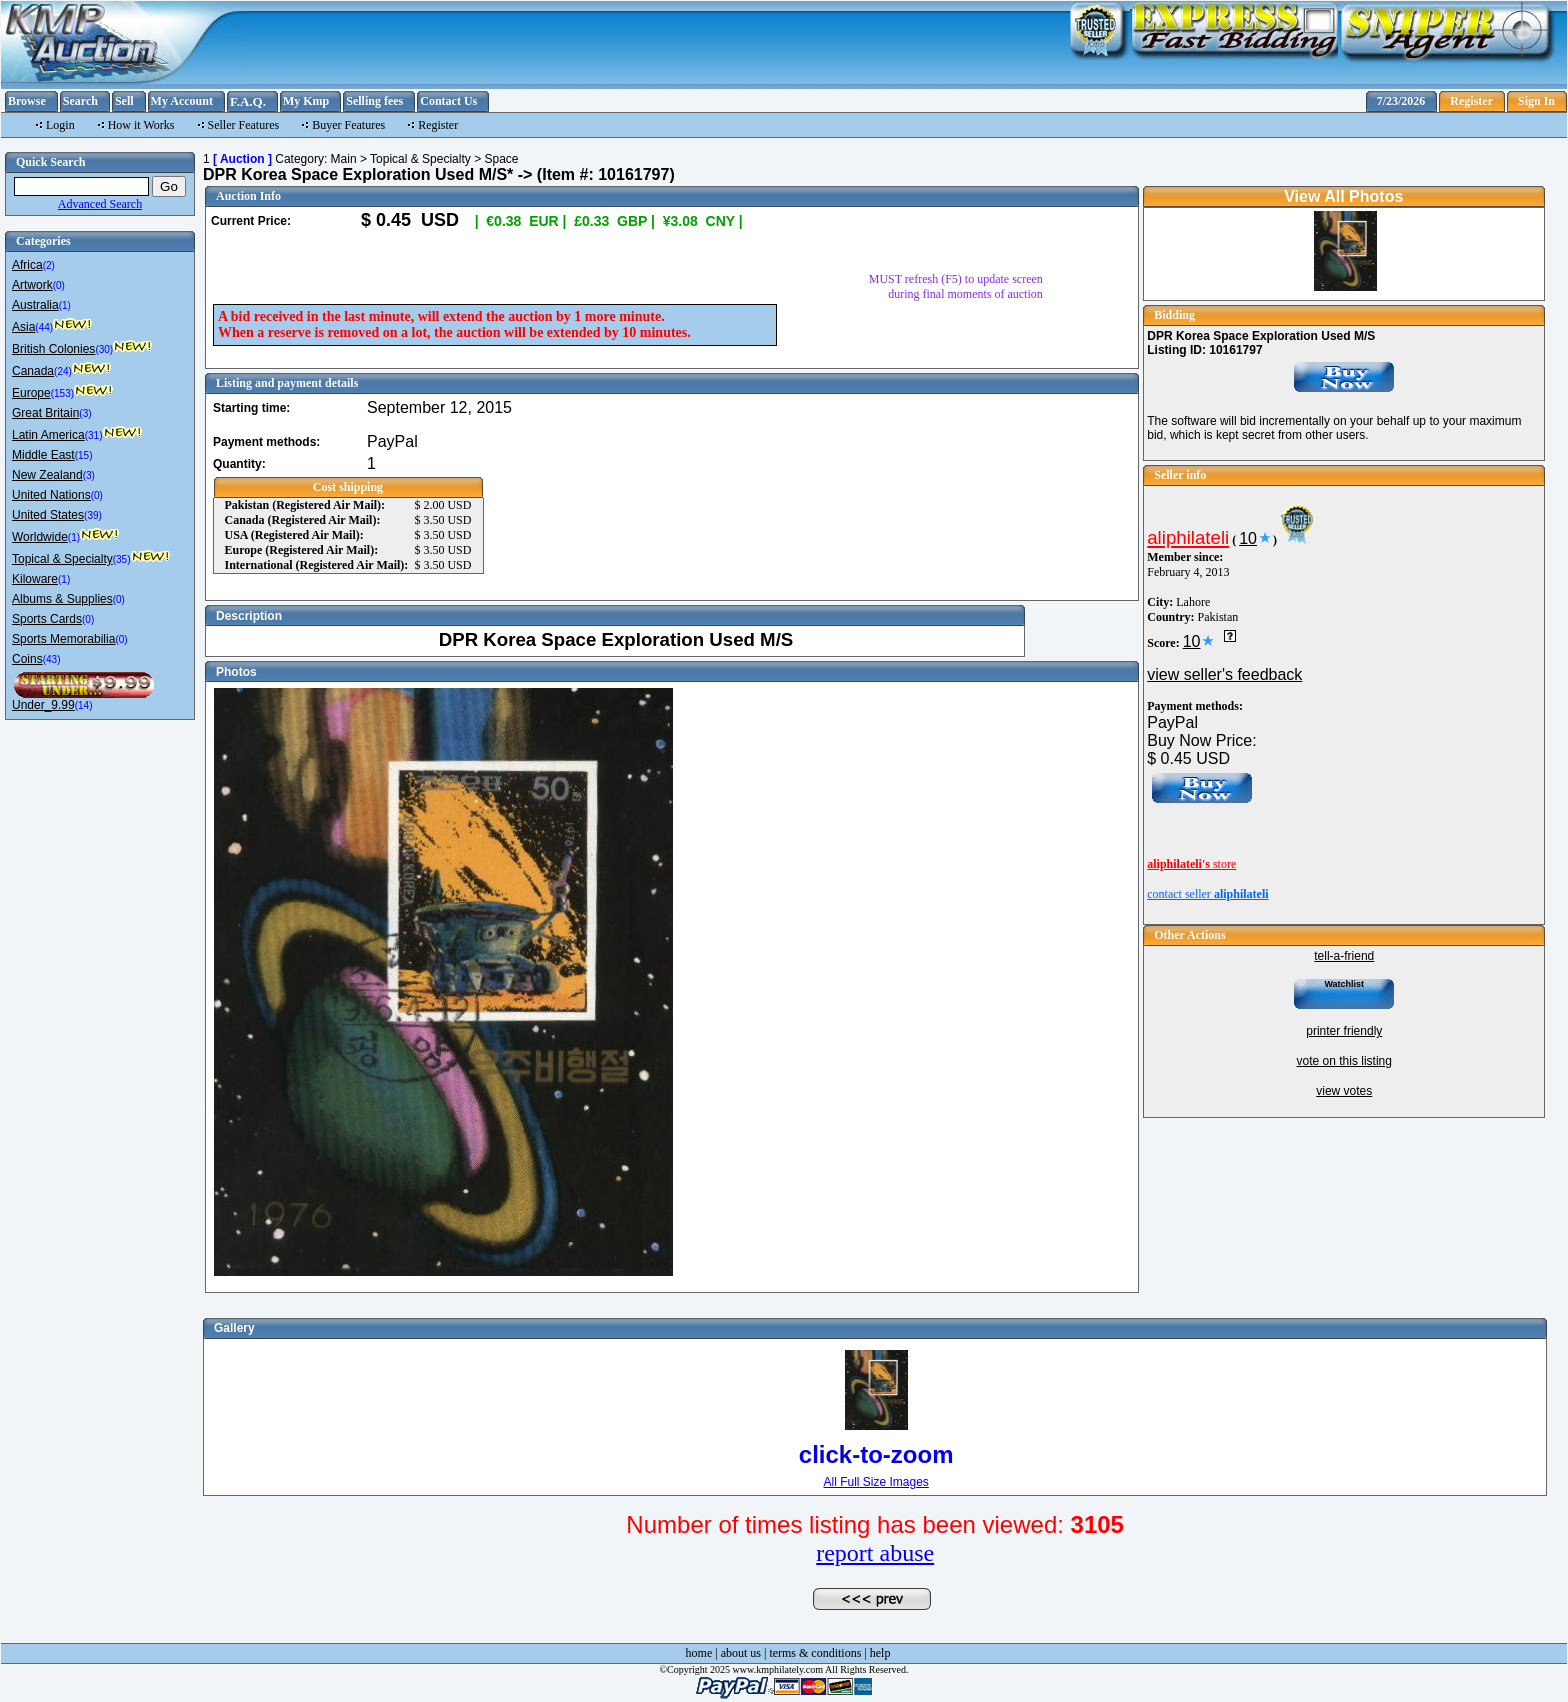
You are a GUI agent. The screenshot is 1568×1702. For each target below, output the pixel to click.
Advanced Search (100, 204)
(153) (62, 393)
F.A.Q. (248, 101)
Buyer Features (348, 125)
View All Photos (1343, 196)
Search (80, 101)
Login (60, 125)
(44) (44, 327)
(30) (104, 349)
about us (741, 1653)
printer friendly (1344, 1031)
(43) (52, 659)
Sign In (1536, 101)
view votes (1344, 1091)
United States (48, 515)
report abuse (875, 1553)
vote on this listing (1344, 1061)
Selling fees (374, 101)
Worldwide (40, 537)
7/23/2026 (1401, 101)
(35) (122, 559)
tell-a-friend (1344, 956)
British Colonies (53, 349)
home (699, 1653)
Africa (27, 265)
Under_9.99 (43, 705)
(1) (65, 305)
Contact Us (448, 101)
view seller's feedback (1224, 674)
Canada (33, 371)
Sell (124, 101)
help (880, 1653)
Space (501, 159)
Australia (35, 305)
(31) (94, 435)
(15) (84, 455)
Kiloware (35, 579)
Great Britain (45, 413)
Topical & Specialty (62, 559)
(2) (49, 265)
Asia (23, 327)
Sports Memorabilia (63, 639)
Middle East (43, 455)
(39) (93, 515)
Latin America (48, 435)
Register (1471, 101)
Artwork (32, 285)
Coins (27, 659)
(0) (59, 285)
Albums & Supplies (62, 599)
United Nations (51, 495)
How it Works (141, 125)
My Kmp (306, 101)
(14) (84, 705)
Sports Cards (47, 619)
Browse (27, 101)
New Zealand (47, 475)
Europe (31, 393)
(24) (63, 371)
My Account (182, 101)
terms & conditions (815, 1653)
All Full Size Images (875, 1482)
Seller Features (244, 125)
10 (1248, 538)
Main (344, 159)
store (1191, 864)
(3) (85, 413)
